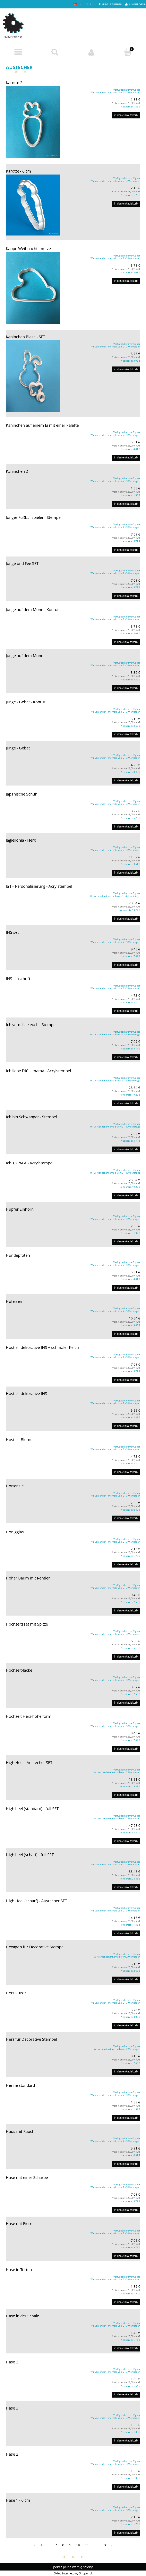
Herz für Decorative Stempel (31, 2039)
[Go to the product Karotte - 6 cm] (33, 205)
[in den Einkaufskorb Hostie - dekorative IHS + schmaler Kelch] (126, 1380)
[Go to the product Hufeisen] (33, 1308)
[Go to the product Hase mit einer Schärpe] (33, 2184)
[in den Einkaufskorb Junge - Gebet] (126, 781)
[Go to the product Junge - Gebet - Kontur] (33, 708)
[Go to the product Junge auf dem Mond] (33, 662)
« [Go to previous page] (34, 2544)
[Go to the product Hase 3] (33, 2368)
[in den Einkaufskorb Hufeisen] (126, 1334)
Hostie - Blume (19, 1439)
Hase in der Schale (22, 2316)
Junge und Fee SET (22, 563)
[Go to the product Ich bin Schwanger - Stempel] (33, 1123)
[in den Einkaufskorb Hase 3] (126, 2395)
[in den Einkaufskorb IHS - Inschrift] (126, 1011)
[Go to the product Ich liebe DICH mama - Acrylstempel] (33, 1077)
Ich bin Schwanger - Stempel (31, 1116)
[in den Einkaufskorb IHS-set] (126, 965)
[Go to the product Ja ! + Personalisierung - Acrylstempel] (33, 893)
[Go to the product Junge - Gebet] (33, 754)
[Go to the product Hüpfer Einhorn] (33, 1215)
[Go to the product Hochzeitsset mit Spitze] (33, 1630)
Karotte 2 (14, 82)
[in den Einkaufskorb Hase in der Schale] (126, 2348)
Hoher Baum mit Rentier (28, 1578)
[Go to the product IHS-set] (33, 939)
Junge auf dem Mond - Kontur (32, 609)
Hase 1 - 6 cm (18, 2500)
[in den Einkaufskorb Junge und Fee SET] (126, 596)
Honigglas (15, 1532)
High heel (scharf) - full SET (30, 1854)
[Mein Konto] (91, 52)
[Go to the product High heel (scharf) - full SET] (33, 1861)
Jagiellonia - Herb (21, 840)
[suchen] (55, 52)
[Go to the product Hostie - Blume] (33, 1446)
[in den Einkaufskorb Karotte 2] (126, 115)
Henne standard (20, 2085)
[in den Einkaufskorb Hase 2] (126, 2487)
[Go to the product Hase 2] (33, 2460)
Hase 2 (12, 2454)
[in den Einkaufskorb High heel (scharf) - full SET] (126, 1887)
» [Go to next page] (111, 2544)
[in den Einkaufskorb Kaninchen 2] (126, 504)
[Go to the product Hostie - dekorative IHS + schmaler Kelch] (33, 1354)
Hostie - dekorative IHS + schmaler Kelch (42, 1347)
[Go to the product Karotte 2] (33, 122)
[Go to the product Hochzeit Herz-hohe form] (33, 1723)
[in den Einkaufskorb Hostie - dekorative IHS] (126, 1426)
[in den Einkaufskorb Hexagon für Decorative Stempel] (126, 1979)
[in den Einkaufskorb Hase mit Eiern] (126, 2256)
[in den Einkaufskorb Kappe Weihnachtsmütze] (126, 281)
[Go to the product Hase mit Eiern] (33, 2230)
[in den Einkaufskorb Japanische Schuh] (126, 827)
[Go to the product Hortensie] (33, 1492)
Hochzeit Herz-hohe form (28, 1716)
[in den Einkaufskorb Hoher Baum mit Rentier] (126, 1611)
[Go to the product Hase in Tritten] (33, 2276)
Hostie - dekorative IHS (26, 1393)
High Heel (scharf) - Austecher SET (36, 1900)
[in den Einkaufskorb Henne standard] (126, 2118)
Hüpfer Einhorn (20, 1209)
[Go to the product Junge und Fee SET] (33, 570)
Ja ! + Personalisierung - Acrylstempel (39, 886)
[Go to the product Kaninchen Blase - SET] (33, 376)
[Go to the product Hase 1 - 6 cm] (33, 2507)
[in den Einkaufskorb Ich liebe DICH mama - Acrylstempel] (126, 1103)
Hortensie (15, 1485)
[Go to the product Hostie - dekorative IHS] (33, 1400)
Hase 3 (12, 2362)
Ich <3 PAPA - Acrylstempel (29, 1163)
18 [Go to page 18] (104, 2544)
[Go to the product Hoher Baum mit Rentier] (33, 1584)
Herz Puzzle (16, 1993)
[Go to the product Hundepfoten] (33, 1262)
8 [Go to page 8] (63, 2544)
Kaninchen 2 (17, 471)
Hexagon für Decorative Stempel (35, 1947)
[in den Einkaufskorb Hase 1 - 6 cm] (126, 2533)
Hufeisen (14, 1301)
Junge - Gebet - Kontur (25, 702)
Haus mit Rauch (20, 2131)
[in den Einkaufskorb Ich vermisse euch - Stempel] (126, 1057)
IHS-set (12, 932)
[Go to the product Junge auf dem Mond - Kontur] (33, 616)
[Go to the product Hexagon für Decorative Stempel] (33, 1953)
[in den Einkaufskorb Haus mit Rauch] (126, 2164)
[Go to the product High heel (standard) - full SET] (33, 1815)
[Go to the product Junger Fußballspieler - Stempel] (33, 524)
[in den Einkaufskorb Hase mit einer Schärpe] (126, 2210)
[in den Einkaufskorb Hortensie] (126, 1518)
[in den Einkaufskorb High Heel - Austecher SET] (126, 1795)
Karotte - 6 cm (18, 171)
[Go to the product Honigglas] (33, 1538)
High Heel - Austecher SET (29, 1762)
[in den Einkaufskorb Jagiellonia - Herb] (126, 873)
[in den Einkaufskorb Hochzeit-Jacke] (126, 1703)
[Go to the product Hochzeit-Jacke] (33, 1676)
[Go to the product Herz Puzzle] (33, 1999)
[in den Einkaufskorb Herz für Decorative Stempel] (126, 2072)
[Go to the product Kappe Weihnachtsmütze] (33, 288)
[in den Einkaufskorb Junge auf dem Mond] (126, 688)
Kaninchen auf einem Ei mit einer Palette (42, 425)
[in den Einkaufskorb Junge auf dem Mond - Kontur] (126, 642)
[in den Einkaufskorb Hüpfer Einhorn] (126, 1242)
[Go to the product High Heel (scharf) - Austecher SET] (33, 1907)
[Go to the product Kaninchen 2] (33, 478)
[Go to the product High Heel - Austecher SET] (33, 1769)
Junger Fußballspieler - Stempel (34, 517)
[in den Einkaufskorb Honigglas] (126, 1565)
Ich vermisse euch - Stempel (31, 1024)
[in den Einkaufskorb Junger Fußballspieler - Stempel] (126, 550)
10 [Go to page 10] (78, 2544)
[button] (18, 52)
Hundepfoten (18, 1255)
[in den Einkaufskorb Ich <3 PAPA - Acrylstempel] (126, 1195)
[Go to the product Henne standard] (33, 2092)
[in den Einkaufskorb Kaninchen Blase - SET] (126, 369)
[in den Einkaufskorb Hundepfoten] (126, 1288)
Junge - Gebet (18, 748)
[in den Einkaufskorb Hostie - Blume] (126, 1472)
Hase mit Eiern (19, 2223)
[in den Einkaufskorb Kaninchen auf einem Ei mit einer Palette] (126, 458)
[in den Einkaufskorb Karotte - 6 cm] (126, 204)
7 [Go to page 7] (56, 2544)
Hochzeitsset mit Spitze (27, 1624)
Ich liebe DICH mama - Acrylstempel (38, 1070)
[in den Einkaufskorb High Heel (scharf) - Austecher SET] (126, 1933)
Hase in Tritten (19, 2269)
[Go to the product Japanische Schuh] (33, 800)
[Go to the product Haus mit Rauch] (33, 2138)
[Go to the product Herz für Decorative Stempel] (33, 2046)
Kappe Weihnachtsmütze (28, 248)
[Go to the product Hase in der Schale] (33, 2322)
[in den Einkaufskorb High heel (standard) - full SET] (126, 1841)
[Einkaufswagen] (128, 52)
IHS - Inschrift (18, 978)
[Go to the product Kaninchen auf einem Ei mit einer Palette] (33, 432)
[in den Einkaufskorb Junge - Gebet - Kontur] (126, 734)
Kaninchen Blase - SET (25, 336)
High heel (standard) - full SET (32, 1808)
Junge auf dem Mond (24, 655)
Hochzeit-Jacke (19, 1670)
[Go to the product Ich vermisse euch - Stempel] (33, 1031)
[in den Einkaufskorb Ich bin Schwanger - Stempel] (126, 1149)
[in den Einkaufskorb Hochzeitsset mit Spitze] (126, 1657)
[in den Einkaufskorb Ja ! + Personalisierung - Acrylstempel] (126, 919)
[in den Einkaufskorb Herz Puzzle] (126, 2026)
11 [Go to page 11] (87, 2544)
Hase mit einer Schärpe (27, 2177)
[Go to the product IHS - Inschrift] (33, 985)
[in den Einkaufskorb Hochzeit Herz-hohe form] (126, 1749)
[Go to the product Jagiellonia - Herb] (33, 846)
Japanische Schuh (21, 794)
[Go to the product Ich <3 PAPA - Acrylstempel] (33, 1169)
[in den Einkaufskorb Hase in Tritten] (126, 2302)
